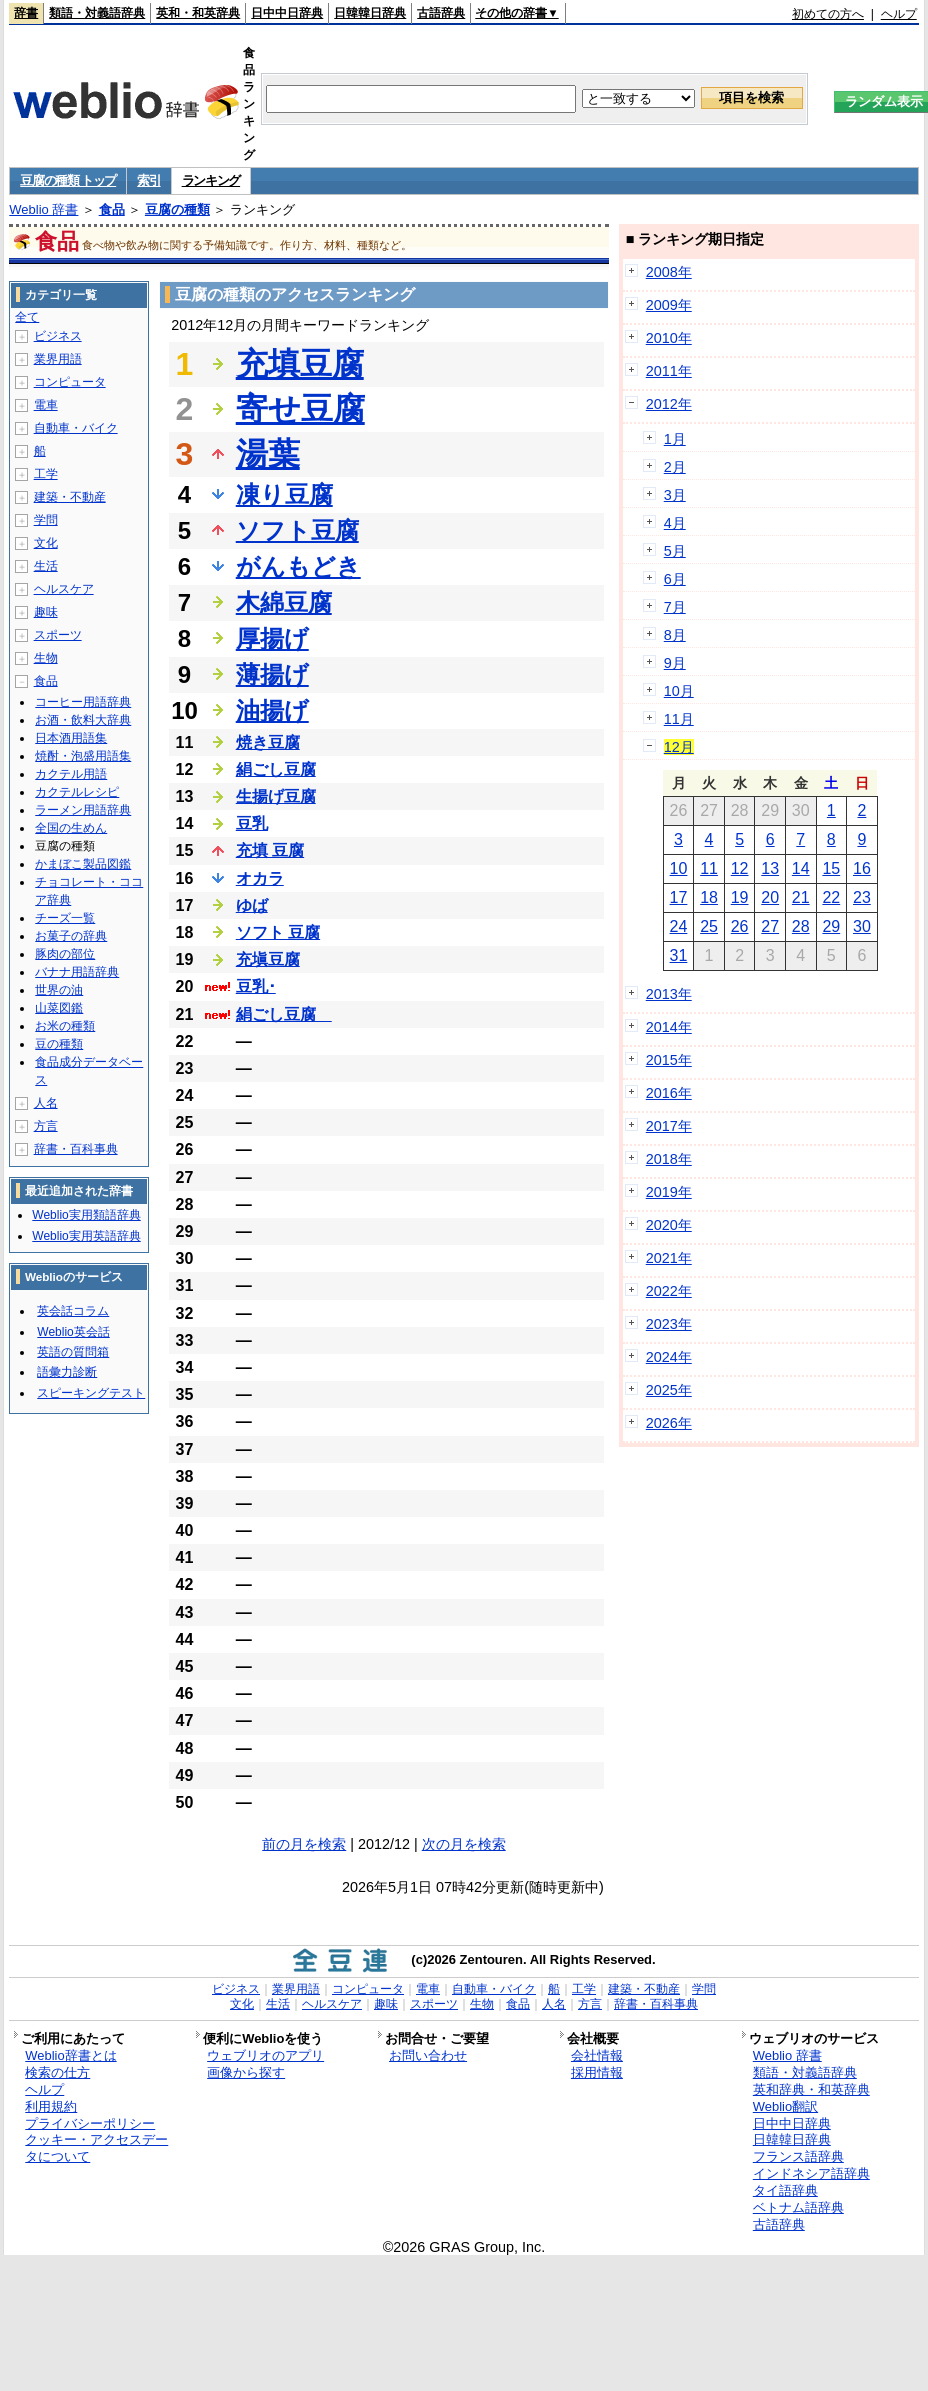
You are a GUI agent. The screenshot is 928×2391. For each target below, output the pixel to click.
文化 (46, 543)
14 (801, 868)
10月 (679, 691)
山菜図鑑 (59, 1008)
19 (740, 897)
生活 (46, 566)
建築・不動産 (70, 497)
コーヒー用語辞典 (83, 702)
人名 (46, 1103)
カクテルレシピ (77, 792)
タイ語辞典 (785, 2190)
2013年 (669, 994)
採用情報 (597, 2072)
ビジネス (58, 336)
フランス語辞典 (798, 2156)
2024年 (669, 1357)
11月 (679, 719)
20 (770, 897)
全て (27, 317)
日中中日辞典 (287, 13)
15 (831, 868)
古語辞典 (441, 13)
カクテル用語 (71, 774)
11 (709, 868)
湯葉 (268, 454)
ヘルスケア (64, 589)
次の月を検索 (464, 1844)
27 (770, 926)
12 (740, 868)
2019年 (669, 1192)
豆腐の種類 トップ (68, 180)
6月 (675, 579)
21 (801, 897)
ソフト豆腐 (297, 530)
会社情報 (597, 2055)
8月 (675, 635)
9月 (675, 663)
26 (740, 926)
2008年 (669, 272)
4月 (675, 523)
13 (770, 868)
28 (801, 926)
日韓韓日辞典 (370, 13)
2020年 (669, 1225)
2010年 (669, 338)
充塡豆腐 (268, 959)
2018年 (669, 1159)
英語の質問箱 (73, 1352)
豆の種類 (59, 1044)
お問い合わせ (428, 2055)
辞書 (26, 13)
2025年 (669, 1390)
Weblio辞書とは (70, 2055)
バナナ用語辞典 (77, 972)
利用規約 (51, 2106)
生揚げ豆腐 (276, 796)
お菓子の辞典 (71, 936)
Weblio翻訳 (785, 2106)
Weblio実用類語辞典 (86, 1215)
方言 (46, 1126)
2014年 (669, 1027)
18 (709, 897)
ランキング (211, 180)
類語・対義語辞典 (97, 13)
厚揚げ (272, 638)
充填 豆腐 (270, 850)
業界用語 (58, 359)
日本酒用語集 (71, 738)
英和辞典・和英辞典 (811, 2089)
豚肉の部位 (65, 954)
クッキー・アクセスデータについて (96, 2148)
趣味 (46, 612)
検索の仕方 (57, 2072)
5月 (675, 551)
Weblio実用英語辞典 (86, 1236)
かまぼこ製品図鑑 (83, 864)
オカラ (260, 878)
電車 (46, 405)
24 (679, 926)
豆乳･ (256, 986)
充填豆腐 (300, 364)
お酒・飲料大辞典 (83, 720)
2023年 (669, 1324)
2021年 (669, 1258)
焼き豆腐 (268, 742)
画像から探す (246, 2072)
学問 (46, 520)
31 (679, 955)
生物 (46, 658)
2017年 (669, 1126)
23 (862, 897)
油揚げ (272, 710)
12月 (679, 747)
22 (831, 897)
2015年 (669, 1060)
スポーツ (58, 635)
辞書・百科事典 (76, 1149)
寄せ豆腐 (300, 409)
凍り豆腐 (284, 494)
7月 (675, 607)
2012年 (669, 404)
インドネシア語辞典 (811, 2173)
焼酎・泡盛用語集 (83, 756)
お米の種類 (65, 1026)
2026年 (669, 1423)
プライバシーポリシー (90, 2123)
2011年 (669, 371)
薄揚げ (272, 674)
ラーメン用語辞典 (83, 810)
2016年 (669, 1093)
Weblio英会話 (73, 1332)
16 (862, 868)
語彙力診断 (67, 1372)
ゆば (252, 905)
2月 (675, 467)
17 (679, 897)
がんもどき (298, 566)
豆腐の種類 (177, 209)
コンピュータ (70, 382)
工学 (46, 474)
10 (679, 868)
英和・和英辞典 (198, 13)
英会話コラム (73, 1311)
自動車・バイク (76, 428)
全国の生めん (71, 828)
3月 (675, 495)
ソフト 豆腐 (278, 932)
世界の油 (59, 990)
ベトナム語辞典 (798, 2207)
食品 (112, 209)
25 (709, 926)
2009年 (669, 305)
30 (862, 926)
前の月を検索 (304, 1844)
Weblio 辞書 (43, 209)
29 (831, 926)
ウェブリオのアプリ (265, 2055)
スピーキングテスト (91, 1393)
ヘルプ (899, 14)
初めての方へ (828, 14)
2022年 (669, 1291)
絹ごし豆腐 (276, 769)
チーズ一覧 (65, 918)
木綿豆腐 (284, 602)
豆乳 (252, 823)
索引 (148, 180)
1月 (675, 439)
